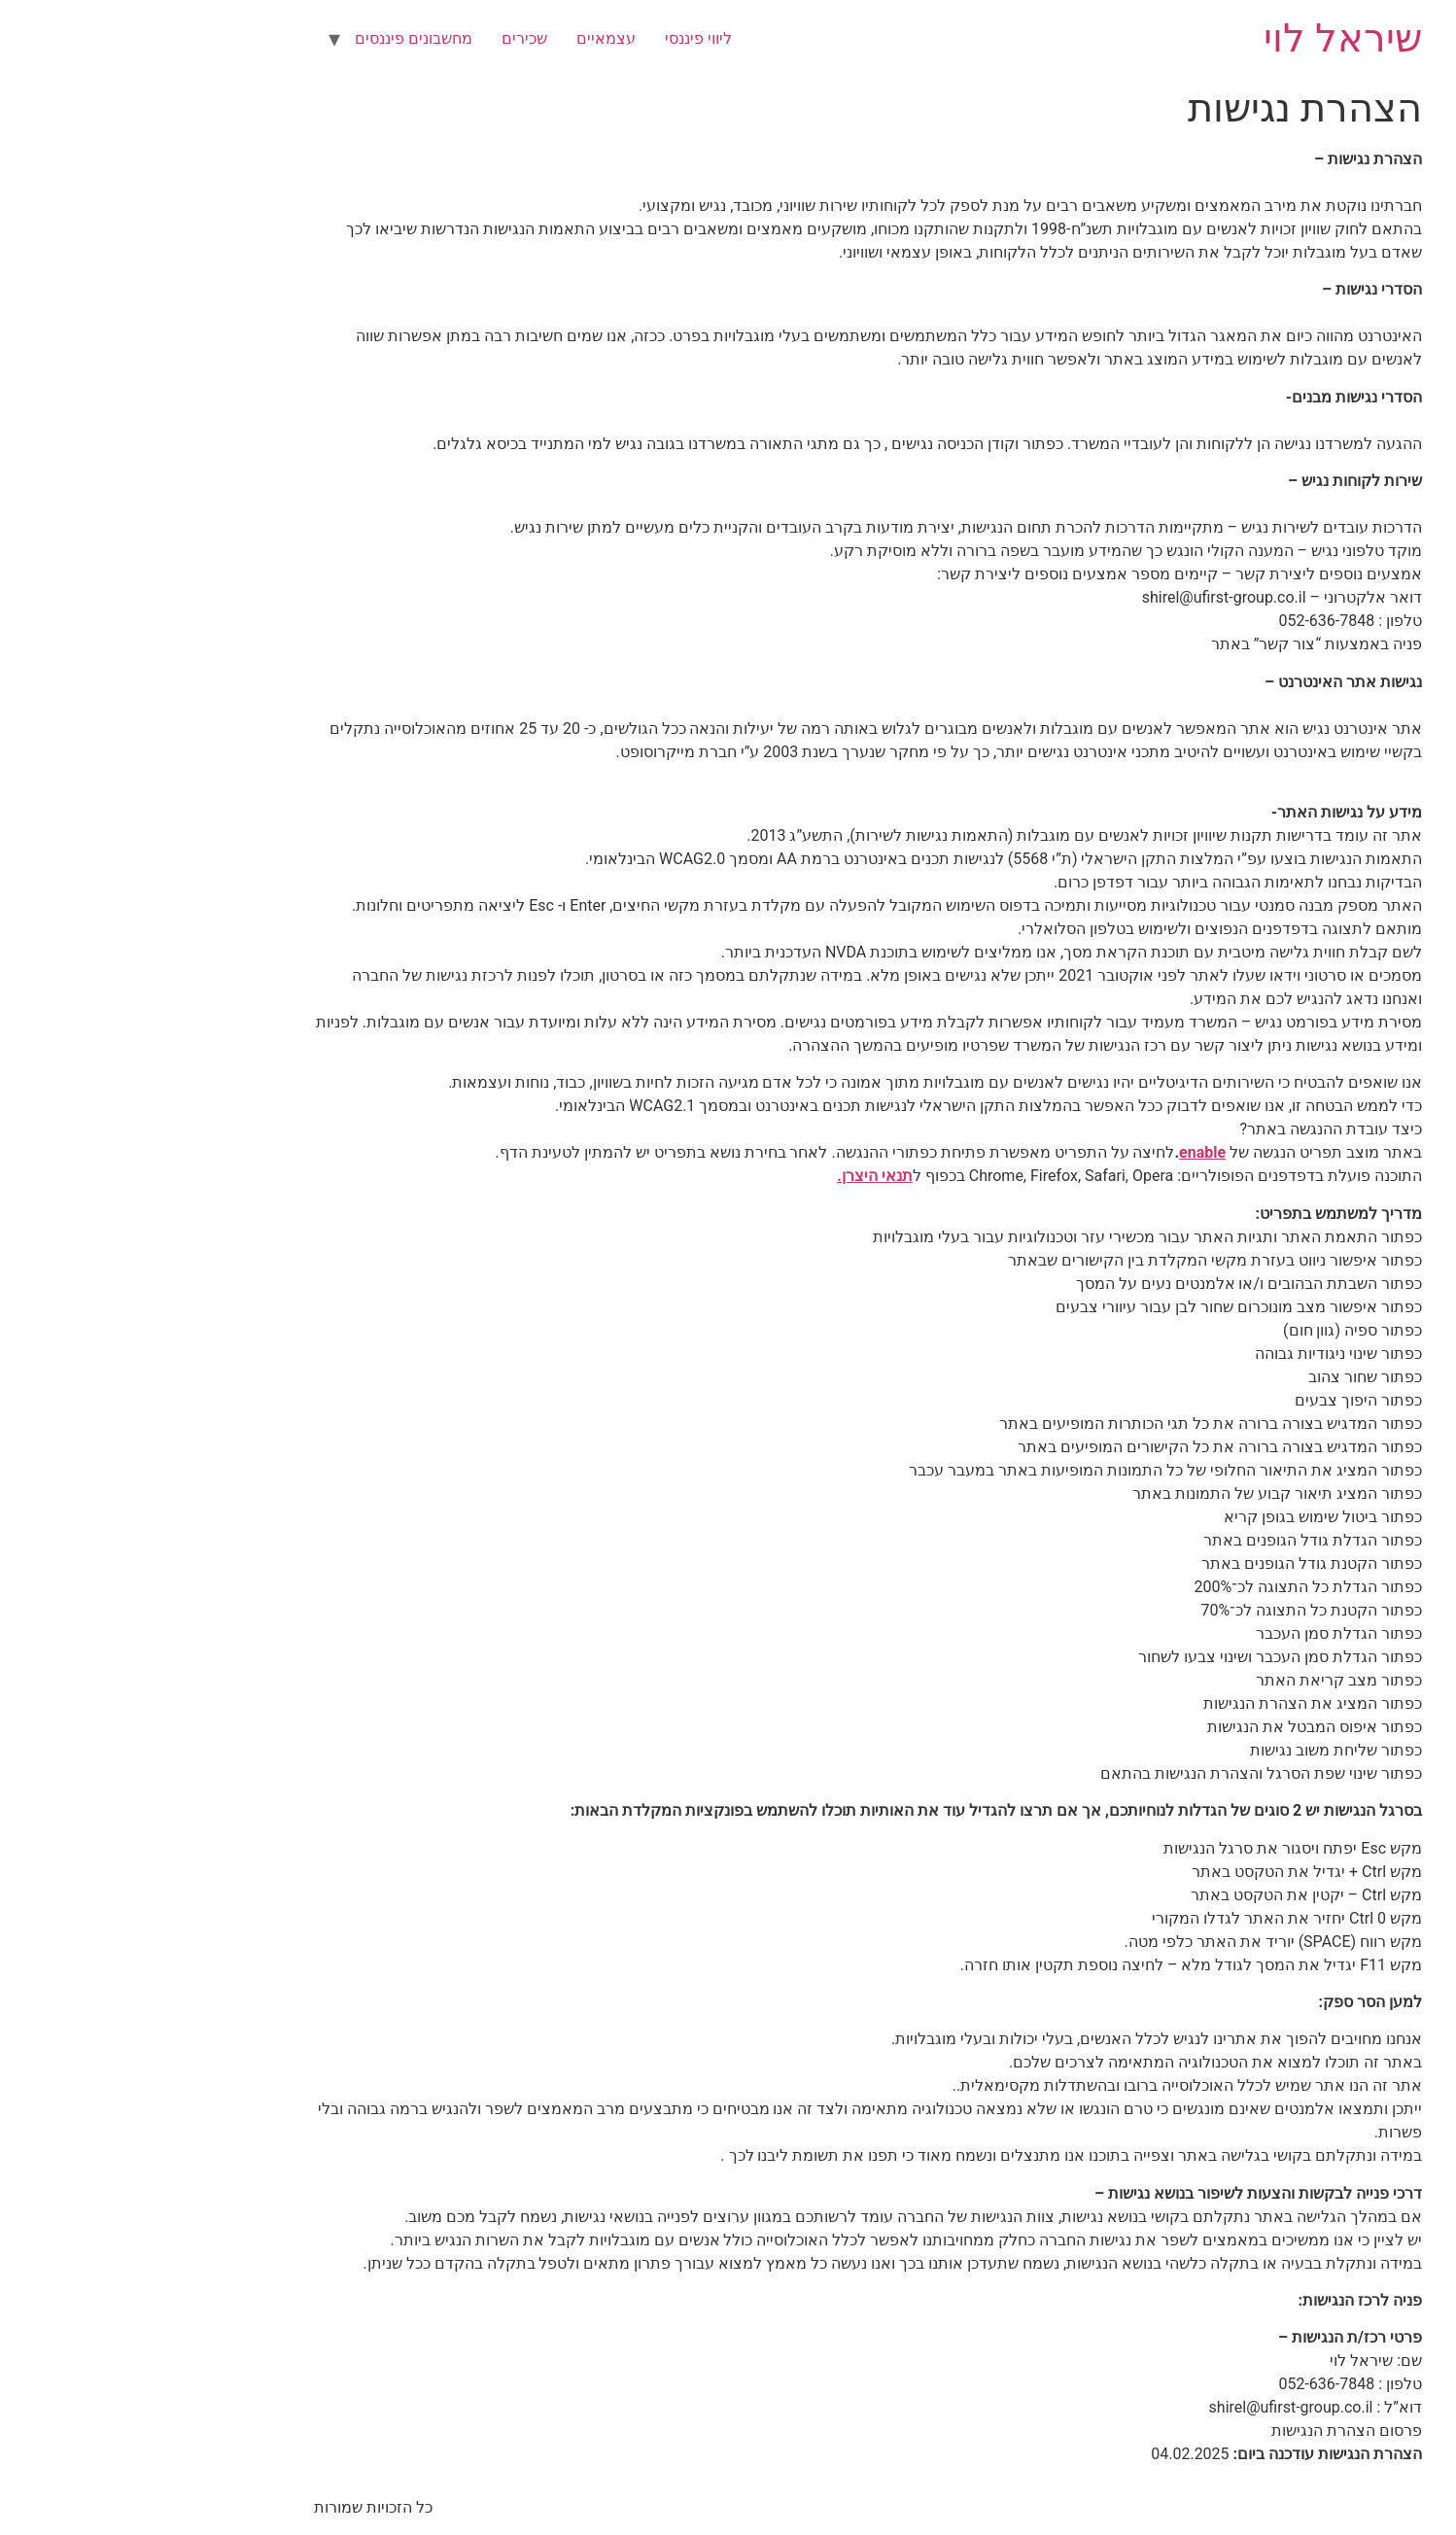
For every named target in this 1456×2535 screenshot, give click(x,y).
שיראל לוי (1203, 38)
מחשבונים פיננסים (273, 38)
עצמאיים (466, 38)
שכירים (384, 38)
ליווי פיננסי (558, 38)
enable (1062, 1152)
